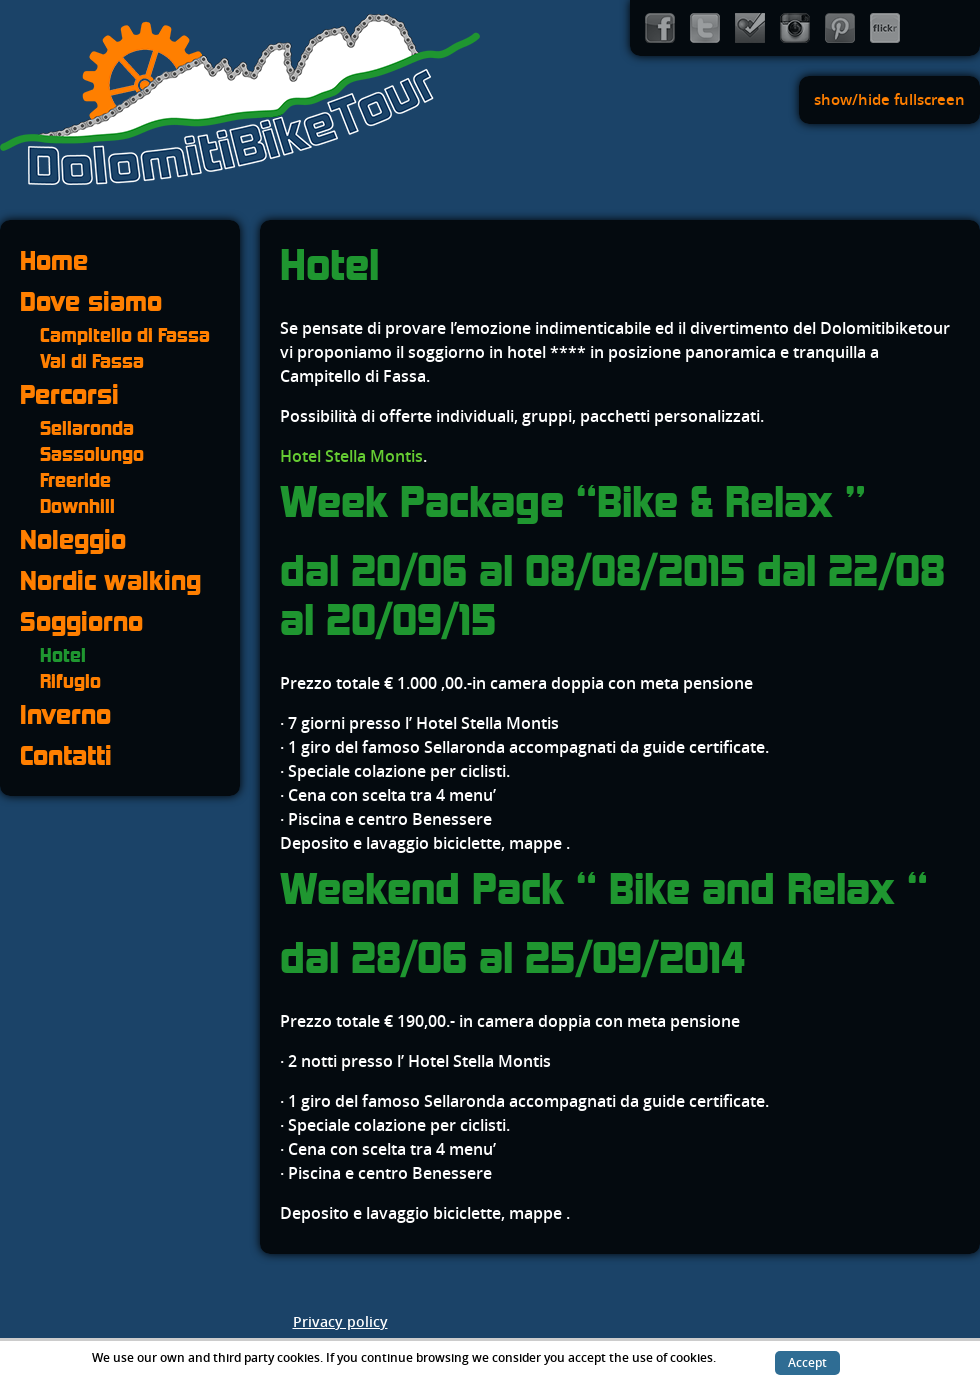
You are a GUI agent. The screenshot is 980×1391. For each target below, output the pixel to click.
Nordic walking (110, 580)
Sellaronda (87, 428)
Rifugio (70, 681)
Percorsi (69, 394)
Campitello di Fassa (125, 335)
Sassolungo (92, 454)
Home (54, 260)
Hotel (63, 655)
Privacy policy (340, 1322)
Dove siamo (91, 301)
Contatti (66, 755)
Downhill (77, 506)
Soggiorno (81, 621)
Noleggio (73, 539)
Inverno (65, 714)
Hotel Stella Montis (351, 456)
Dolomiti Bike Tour (240, 100)
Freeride (75, 480)
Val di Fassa (92, 361)
